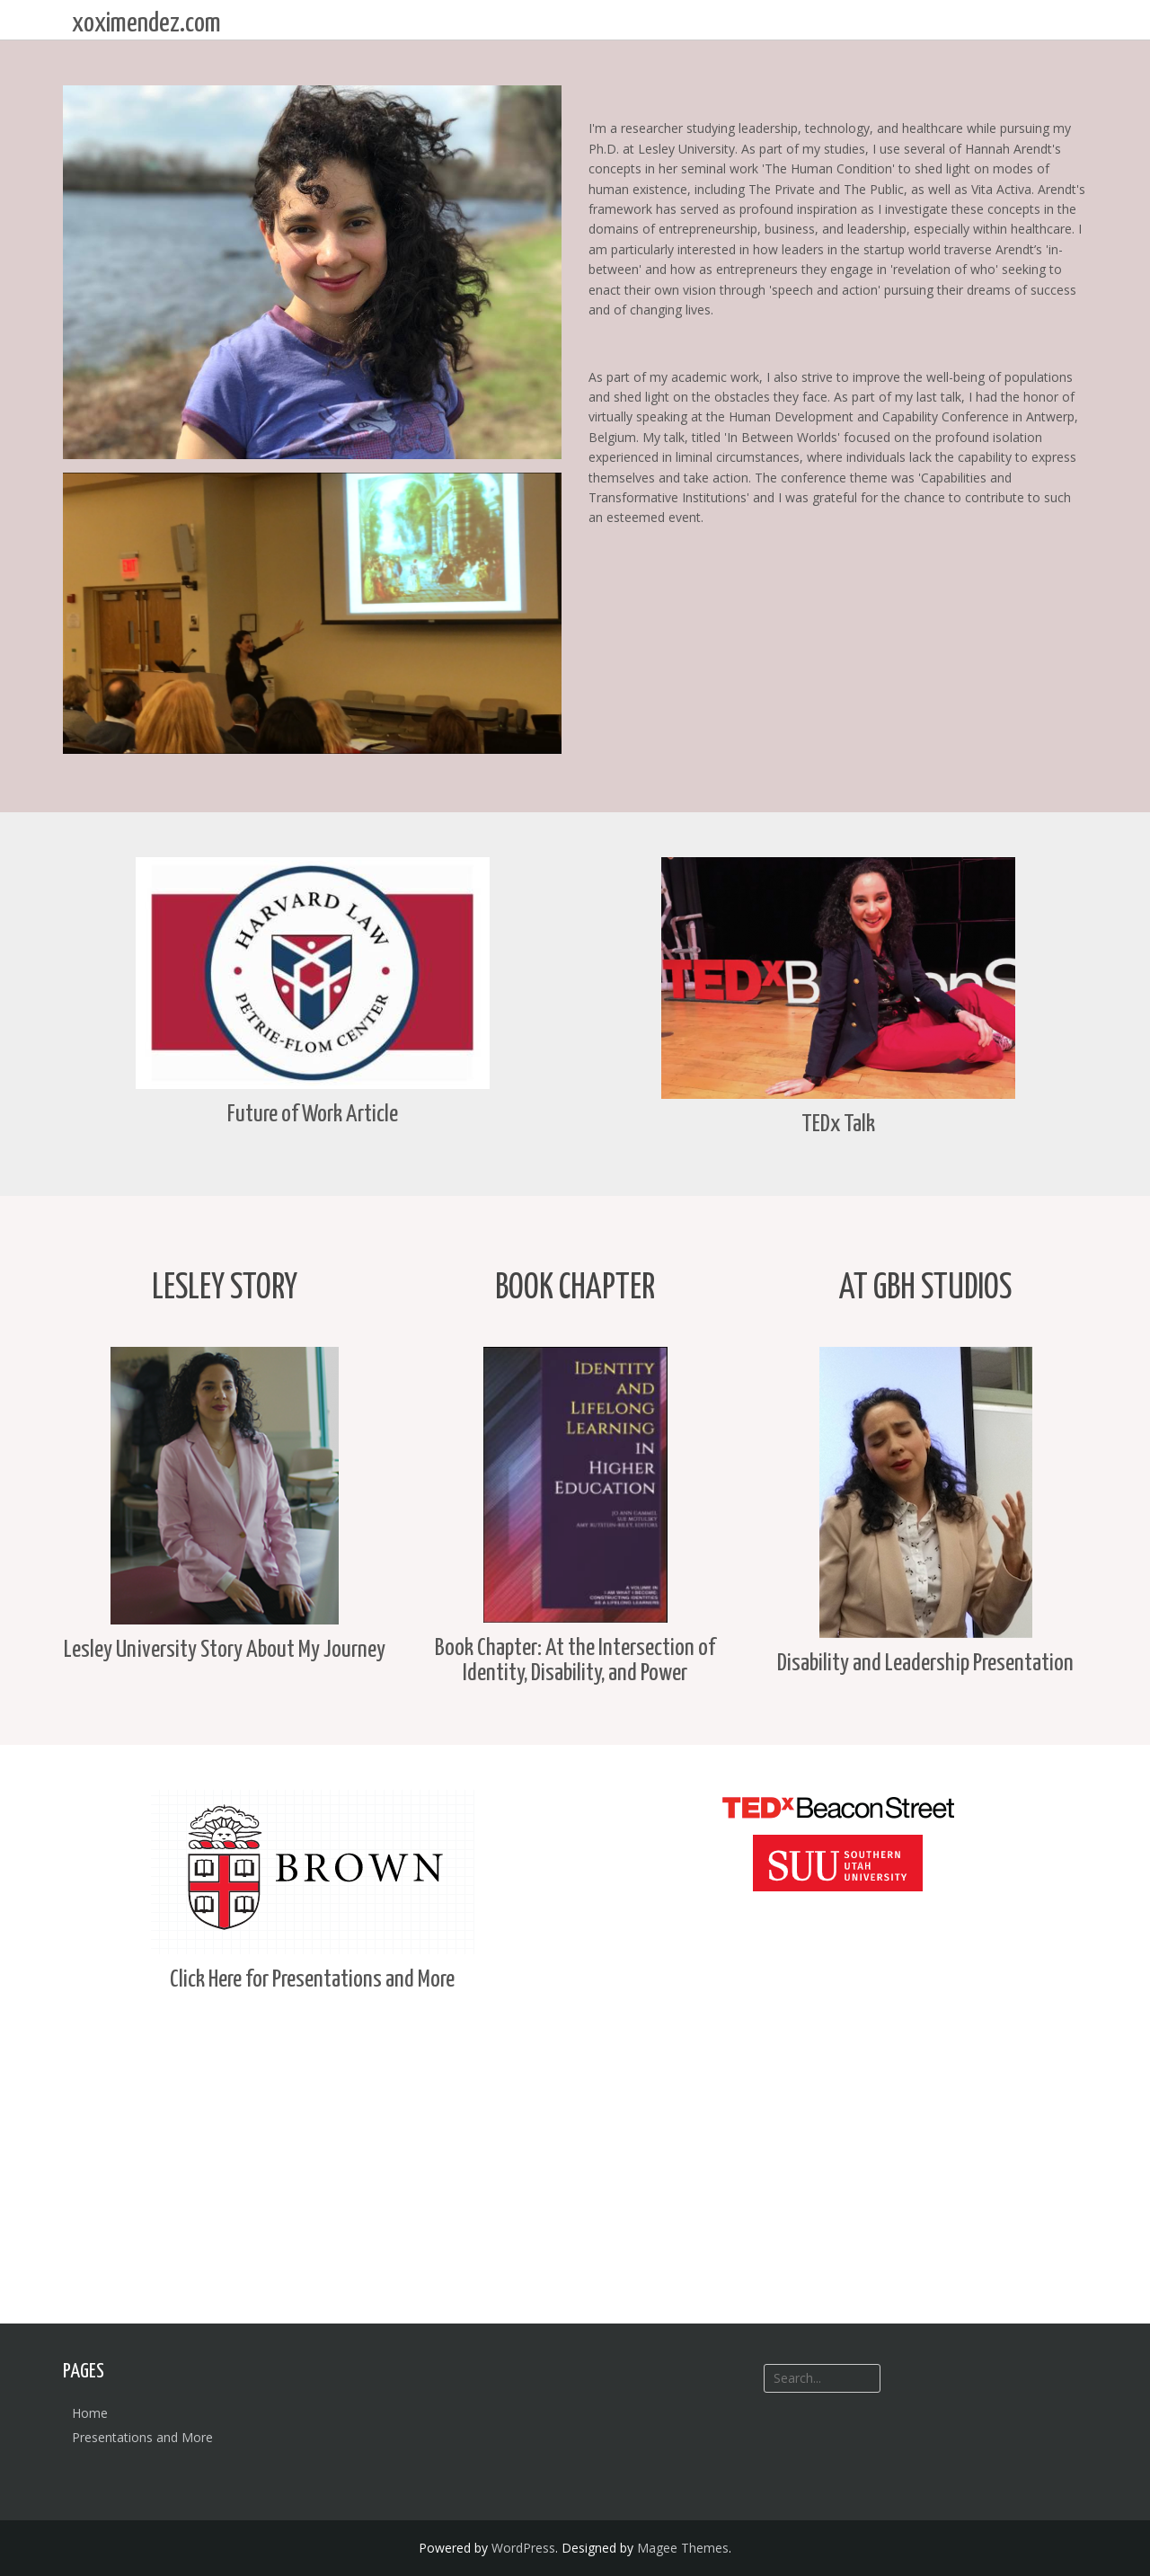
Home (90, 2412)
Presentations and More (142, 2437)
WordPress (523, 2547)
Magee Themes (683, 2547)
